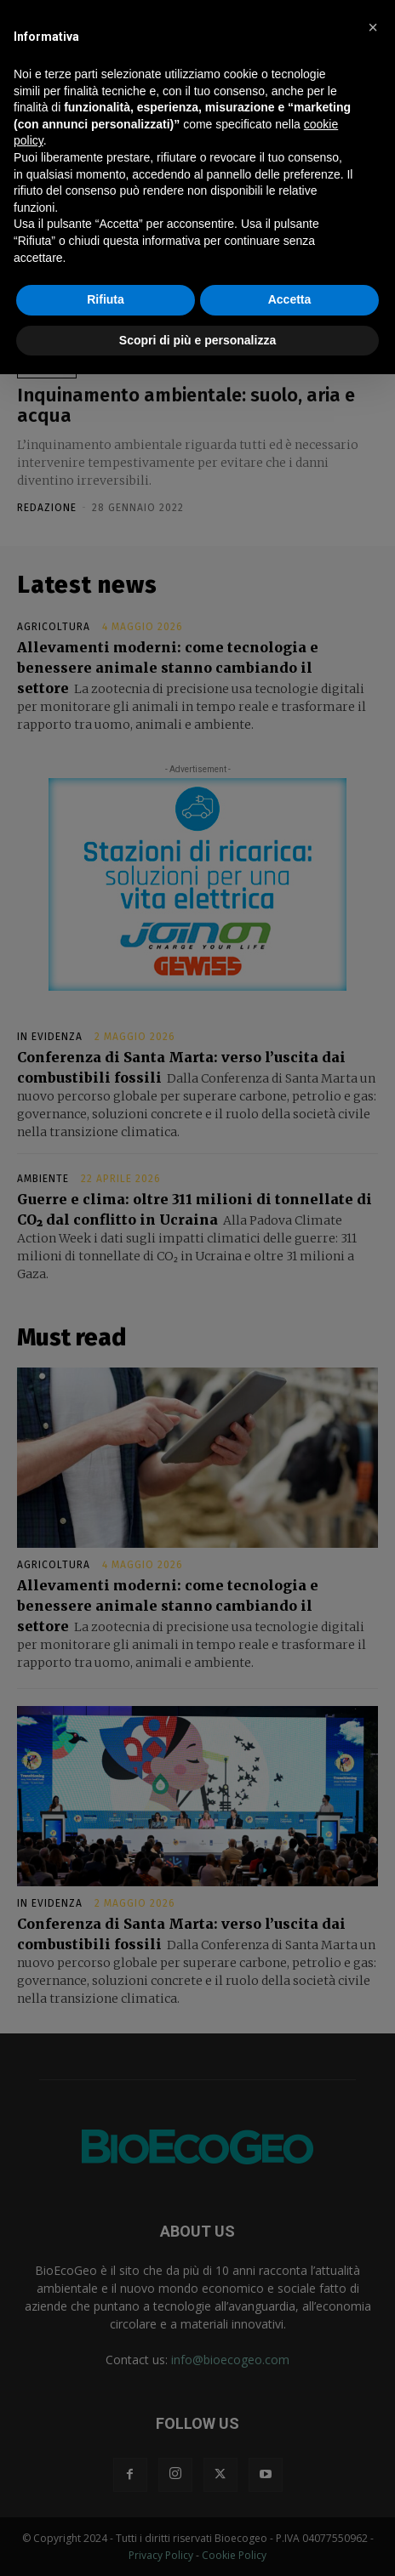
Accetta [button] (290, 299)
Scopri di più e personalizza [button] (197, 340)
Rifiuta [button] (105, 299)
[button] (372, 27)
